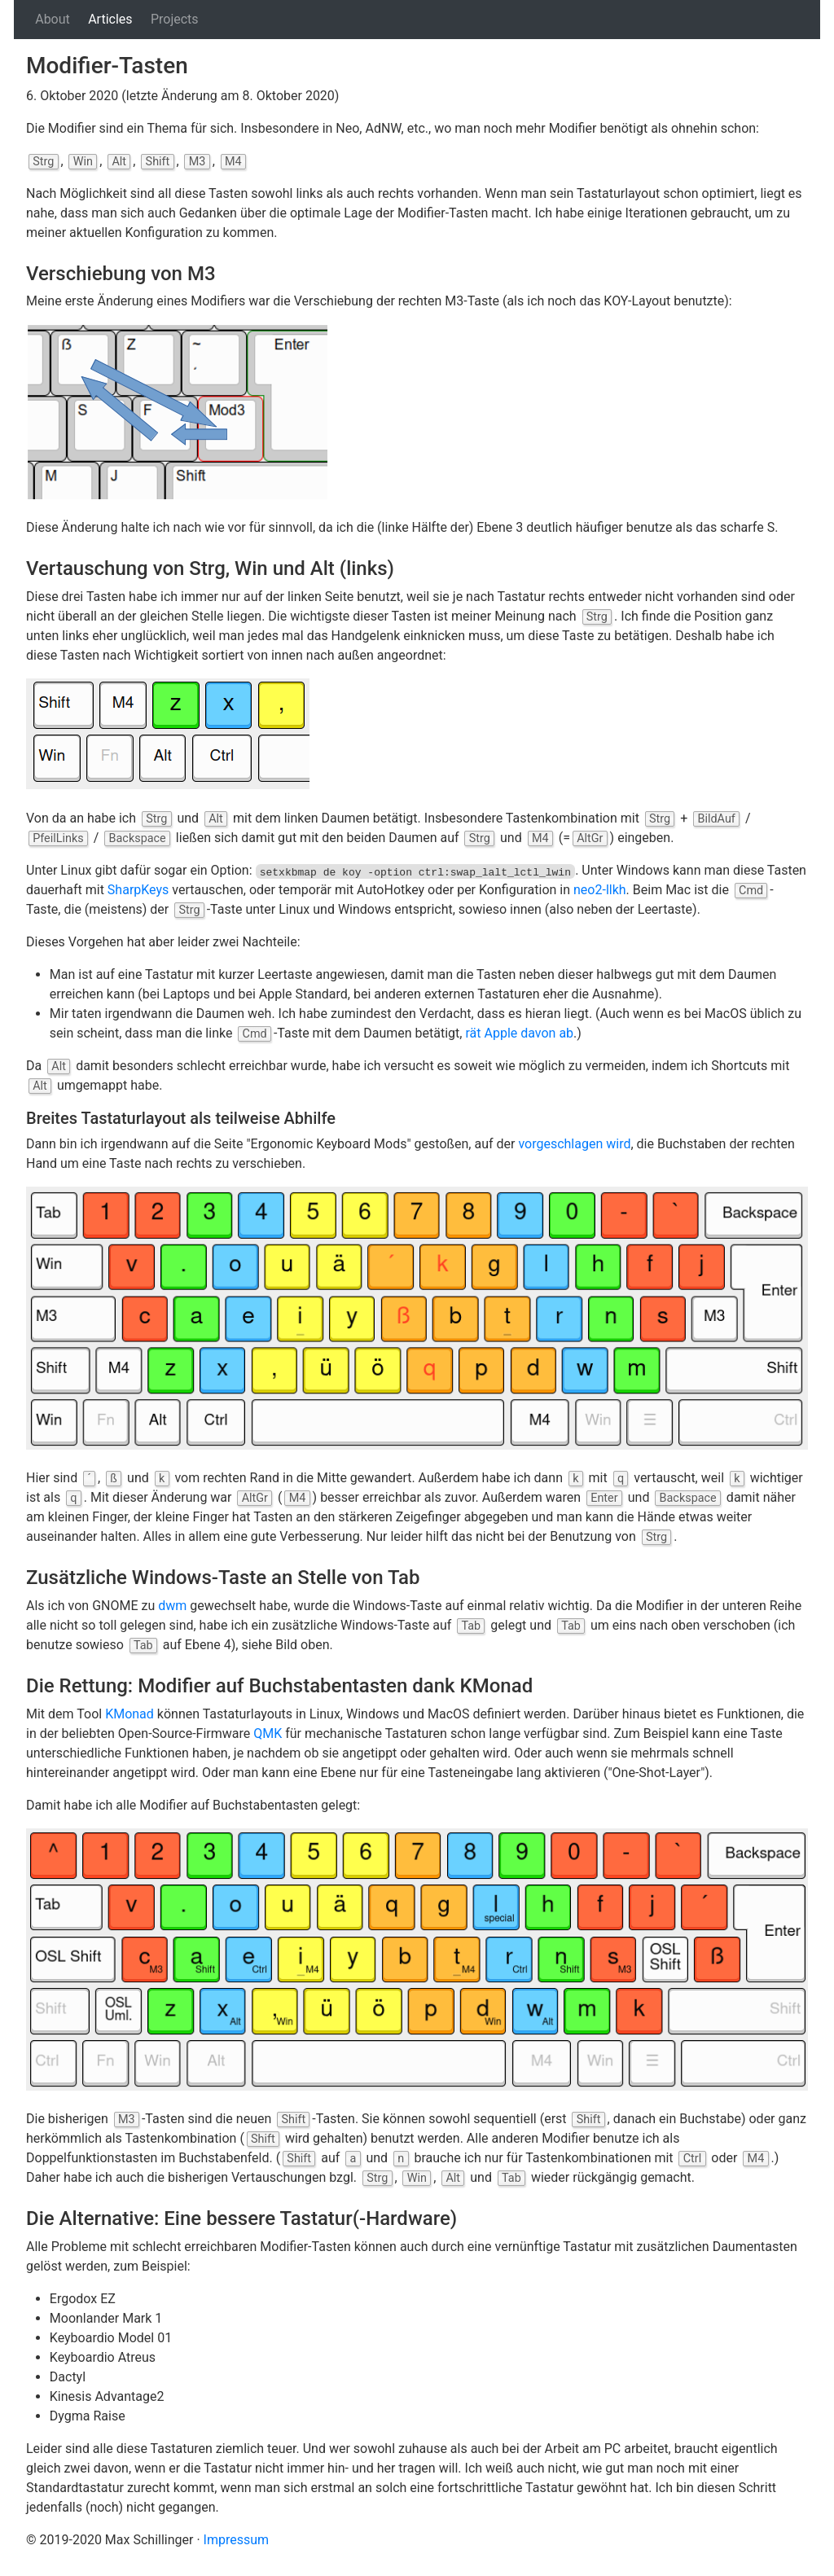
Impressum (237, 2539)
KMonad (129, 1714)
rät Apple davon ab (519, 1033)
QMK (267, 1733)
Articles (110, 19)
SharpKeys (138, 889)
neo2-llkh (599, 889)
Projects (175, 19)
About (52, 19)
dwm (172, 1605)
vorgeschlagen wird (574, 1144)
